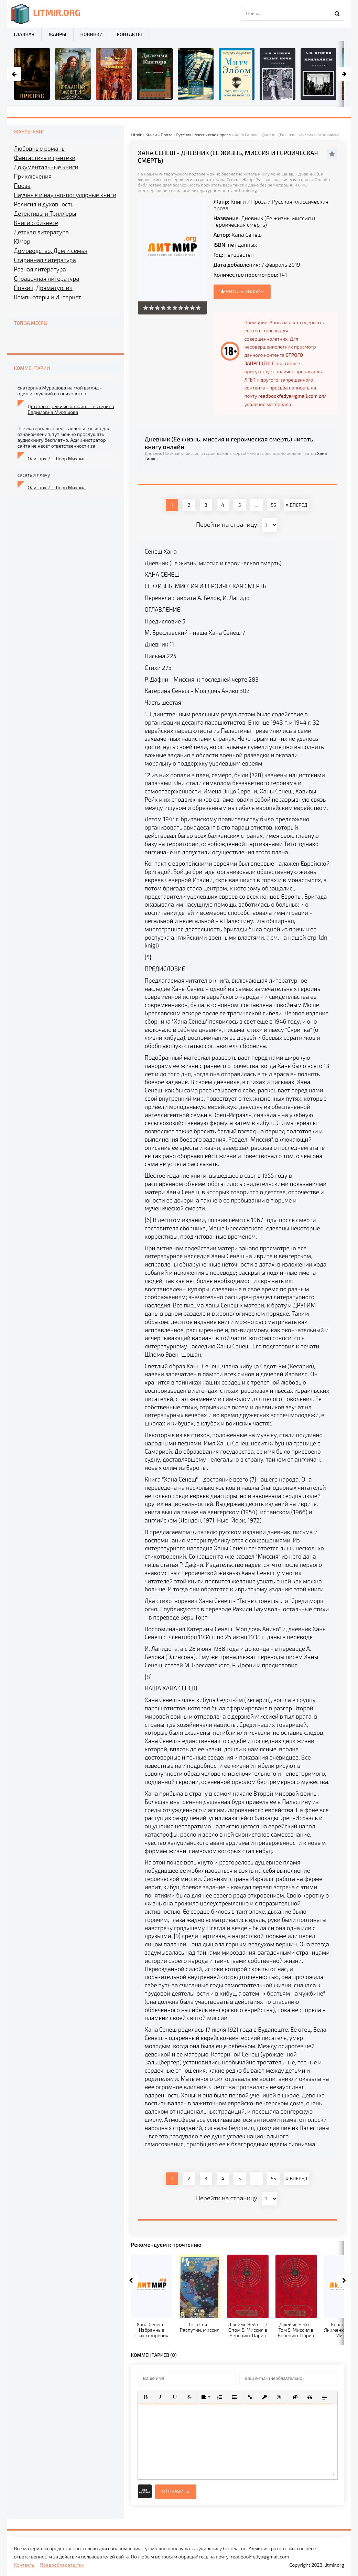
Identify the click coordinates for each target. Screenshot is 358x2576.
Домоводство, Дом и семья (51, 250)
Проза (259, 201)
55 (273, 505)
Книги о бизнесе (36, 222)
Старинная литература (45, 259)
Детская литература (41, 231)
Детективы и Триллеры (45, 213)
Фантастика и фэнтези (45, 157)
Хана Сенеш (246, 234)
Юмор (22, 241)
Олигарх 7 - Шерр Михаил (57, 458)
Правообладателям (62, 2565)
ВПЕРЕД (296, 505)
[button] (145, 2397)
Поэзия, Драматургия (43, 287)
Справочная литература (46, 278)
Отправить (175, 2491)
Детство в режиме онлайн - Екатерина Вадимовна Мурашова (71, 409)
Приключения (33, 176)
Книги (238, 201)
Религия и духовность (44, 204)
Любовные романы (40, 148)
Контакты (129, 34)
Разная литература (40, 269)
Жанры (57, 34)
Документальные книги (46, 166)
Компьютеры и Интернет (47, 296)
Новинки (91, 34)
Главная (24, 34)
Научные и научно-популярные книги (65, 194)
